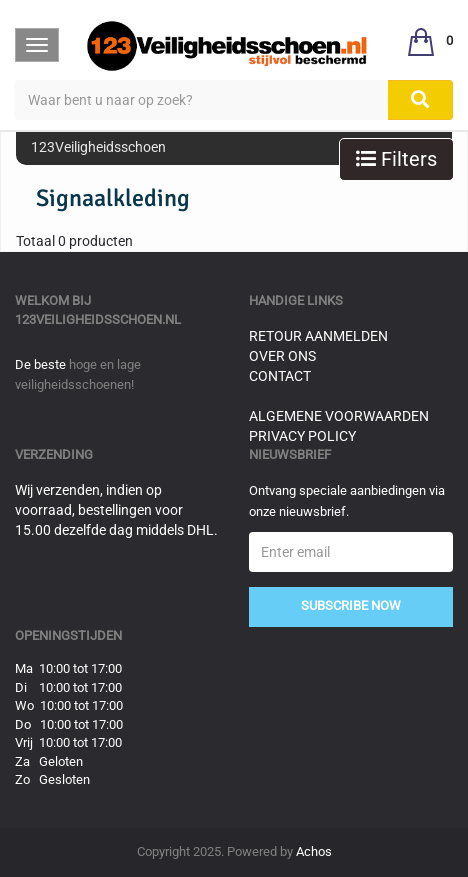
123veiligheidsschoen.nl (98, 319)
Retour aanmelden (318, 336)
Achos (314, 851)
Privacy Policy (302, 436)
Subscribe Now (351, 605)
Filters (396, 159)
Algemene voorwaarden (339, 416)
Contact (280, 376)
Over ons (282, 356)
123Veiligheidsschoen (98, 147)
